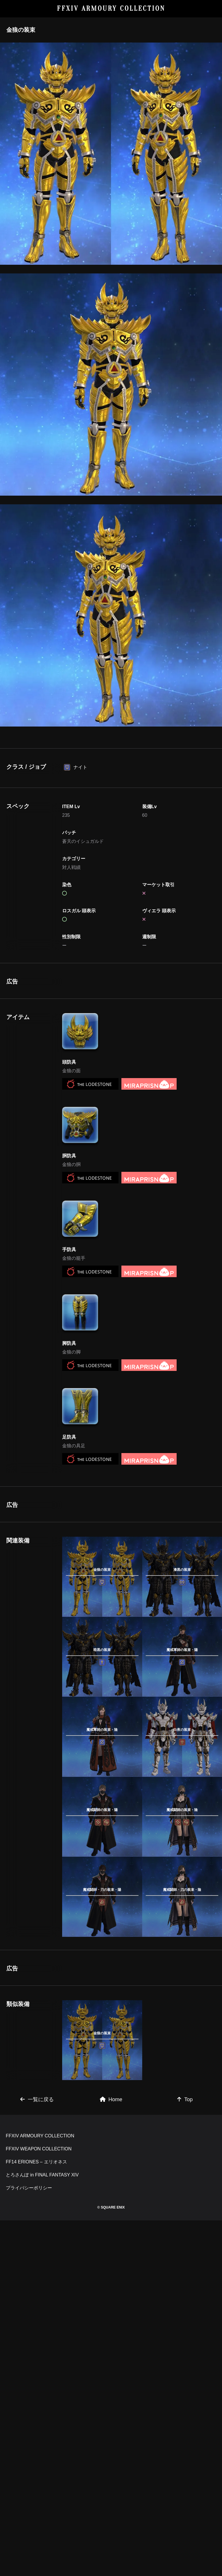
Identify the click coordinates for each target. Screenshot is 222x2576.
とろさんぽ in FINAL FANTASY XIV (42, 2449)
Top (185, 2293)
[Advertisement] (102, 1014)
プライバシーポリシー (29, 2462)
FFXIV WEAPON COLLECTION (39, 2423)
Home (111, 2293)
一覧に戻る (37, 2293)
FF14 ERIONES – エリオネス (36, 2436)
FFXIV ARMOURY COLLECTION (111, 8)
